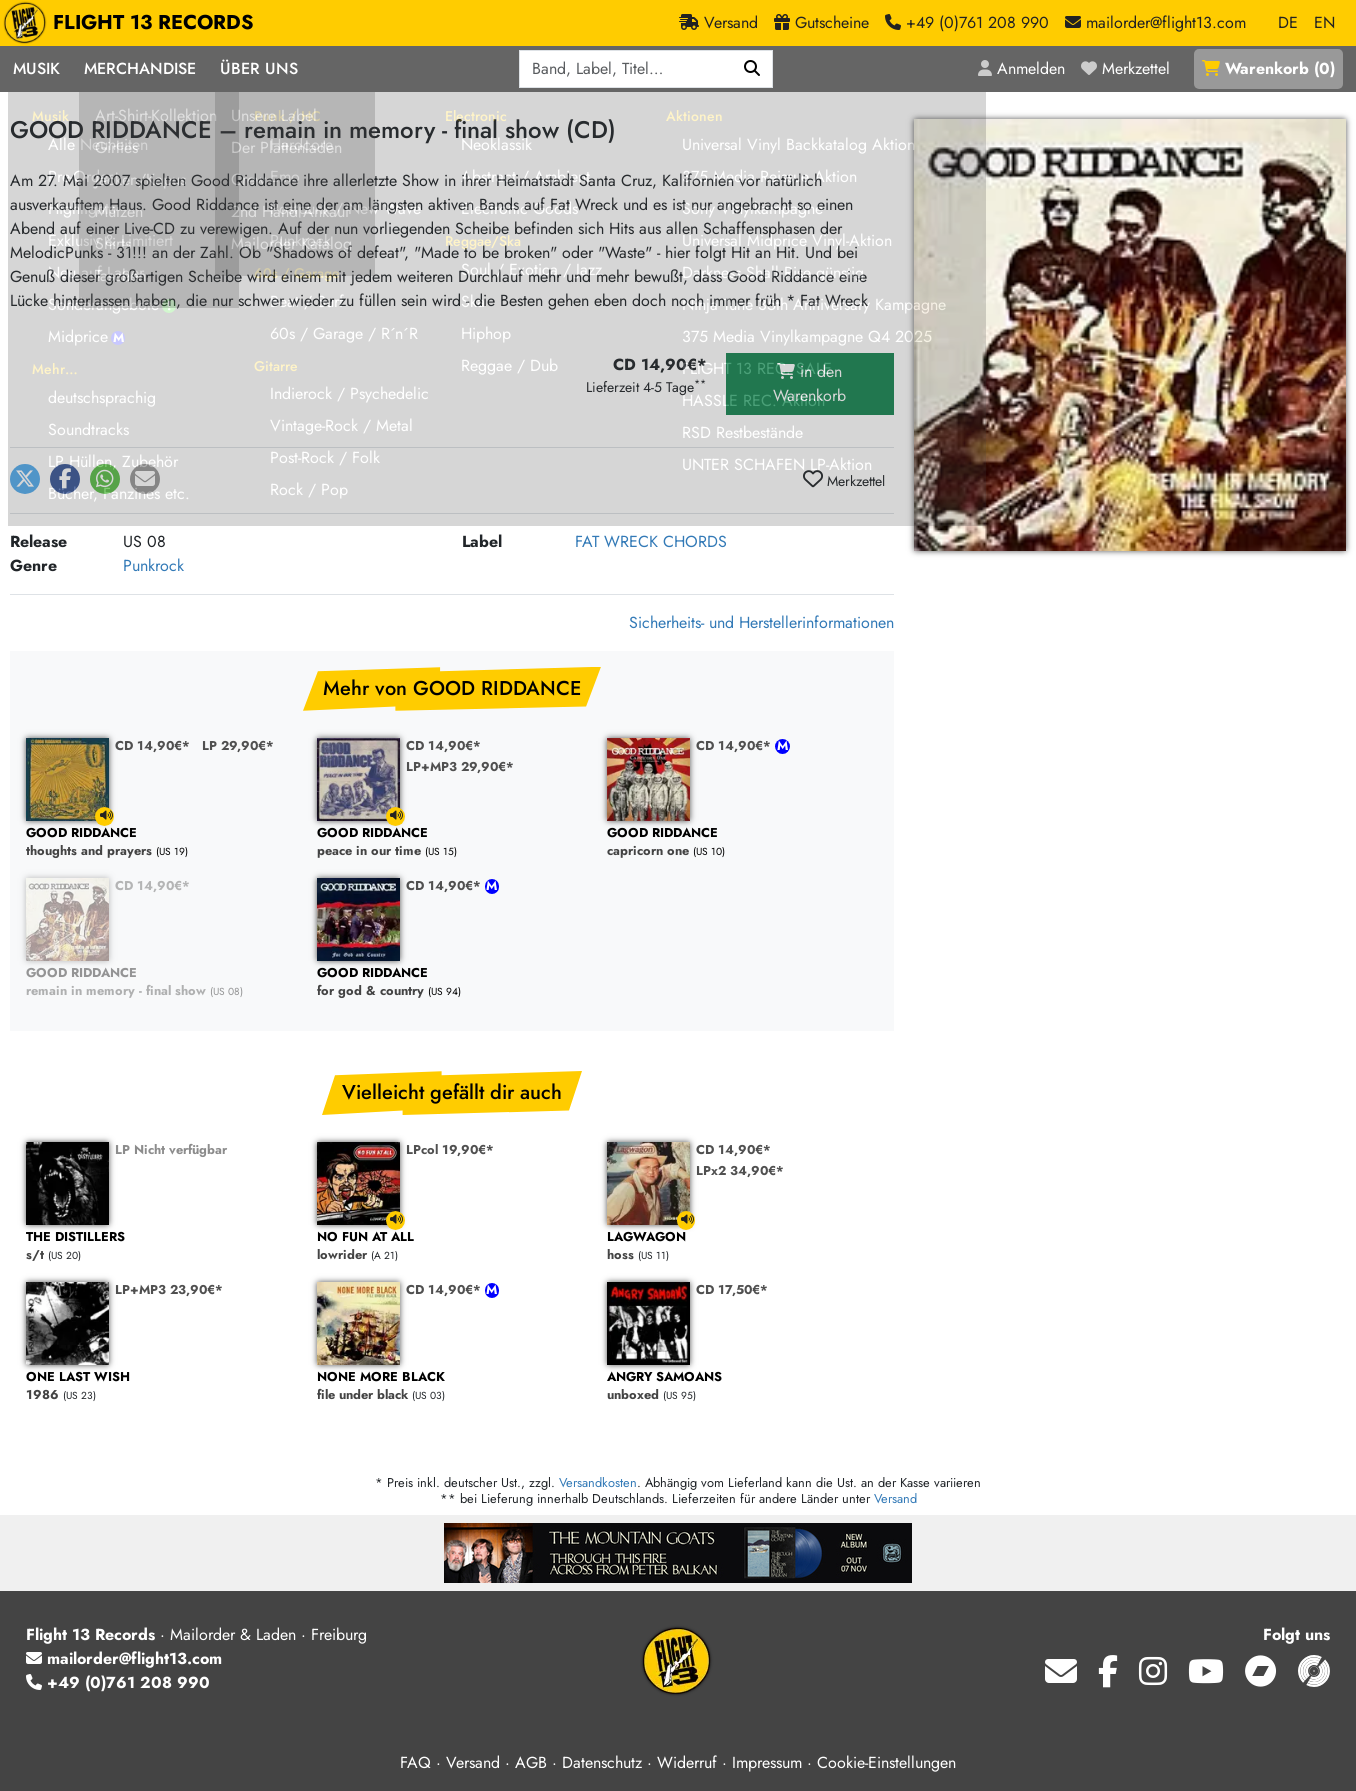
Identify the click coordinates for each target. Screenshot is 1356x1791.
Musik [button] (36, 68)
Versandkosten (598, 1482)
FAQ (415, 1762)
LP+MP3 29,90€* (460, 766)
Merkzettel (844, 480)
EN (1324, 22)
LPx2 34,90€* (740, 1170)
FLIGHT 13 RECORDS (133, 23)
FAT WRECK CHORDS (651, 541)
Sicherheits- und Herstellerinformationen (761, 622)
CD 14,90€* (152, 745)
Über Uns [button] (259, 68)
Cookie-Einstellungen (886, 1762)
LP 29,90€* (238, 745)
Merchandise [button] (140, 68)
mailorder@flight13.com (124, 1658)
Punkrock (153, 565)
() (1268, 68)
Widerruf (687, 1762)
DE (1288, 22)
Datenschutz (602, 1762)
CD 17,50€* (732, 1289)
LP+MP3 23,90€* (169, 1289)
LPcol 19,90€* (450, 1149)
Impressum (767, 1762)
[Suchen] (752, 69)
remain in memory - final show (161, 982)
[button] (25, 479)
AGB (531, 1762)
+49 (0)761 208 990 (118, 1682)
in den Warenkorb (809, 383)
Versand (895, 1498)
